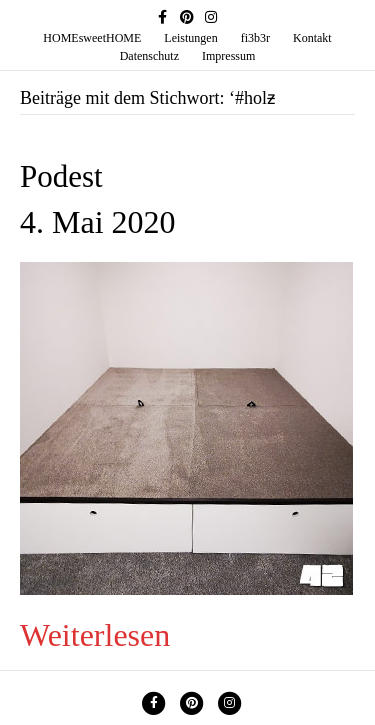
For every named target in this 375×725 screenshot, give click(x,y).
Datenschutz (149, 56)
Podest (61, 176)
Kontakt (312, 38)
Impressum (228, 56)
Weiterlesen (95, 635)
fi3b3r (255, 38)
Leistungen (190, 38)
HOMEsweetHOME (92, 38)
